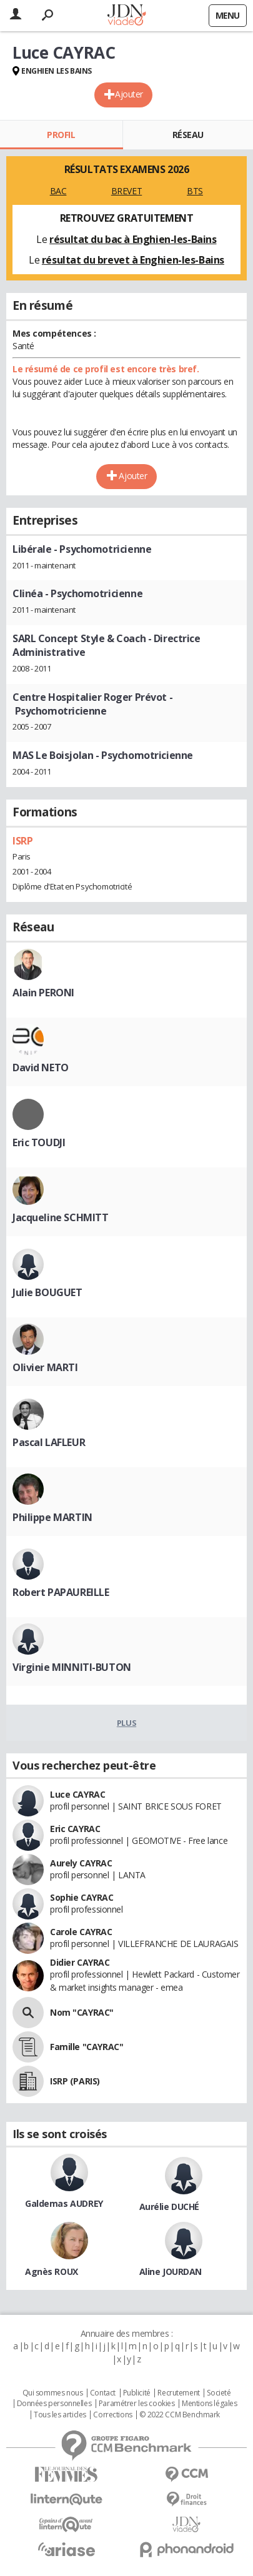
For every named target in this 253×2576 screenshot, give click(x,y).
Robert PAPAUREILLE (60, 1592)
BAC (58, 191)
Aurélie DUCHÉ (169, 2206)
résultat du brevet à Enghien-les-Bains (133, 260)
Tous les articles (60, 2414)
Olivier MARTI (45, 1367)
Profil (61, 135)
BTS (195, 191)
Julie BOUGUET (47, 1292)
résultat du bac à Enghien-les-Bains (132, 239)
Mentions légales (209, 2403)
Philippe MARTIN (52, 1517)
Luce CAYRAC (77, 1794)
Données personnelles (54, 2403)
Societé (219, 2393)
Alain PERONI (43, 992)
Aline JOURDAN (170, 2271)
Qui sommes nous (52, 2393)
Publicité (137, 2393)
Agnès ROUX (51, 2271)
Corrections (112, 2414)
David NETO (40, 1067)
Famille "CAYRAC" (86, 2047)
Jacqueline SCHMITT (60, 1217)
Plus (126, 1722)
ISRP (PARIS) (75, 2081)
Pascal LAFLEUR (48, 1442)
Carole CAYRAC (81, 1932)
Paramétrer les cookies (137, 2403)
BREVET (126, 191)
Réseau (188, 135)
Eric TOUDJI (38, 1142)
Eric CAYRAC (75, 1829)
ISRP (22, 841)
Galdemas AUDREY (64, 2203)
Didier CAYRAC (80, 1962)
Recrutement (178, 2393)
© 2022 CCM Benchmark (179, 2414)
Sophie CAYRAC (82, 1897)
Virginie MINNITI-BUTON (71, 1667)
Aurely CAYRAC (81, 1863)
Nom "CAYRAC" (82, 2012)
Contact (103, 2393)
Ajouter (129, 94)
